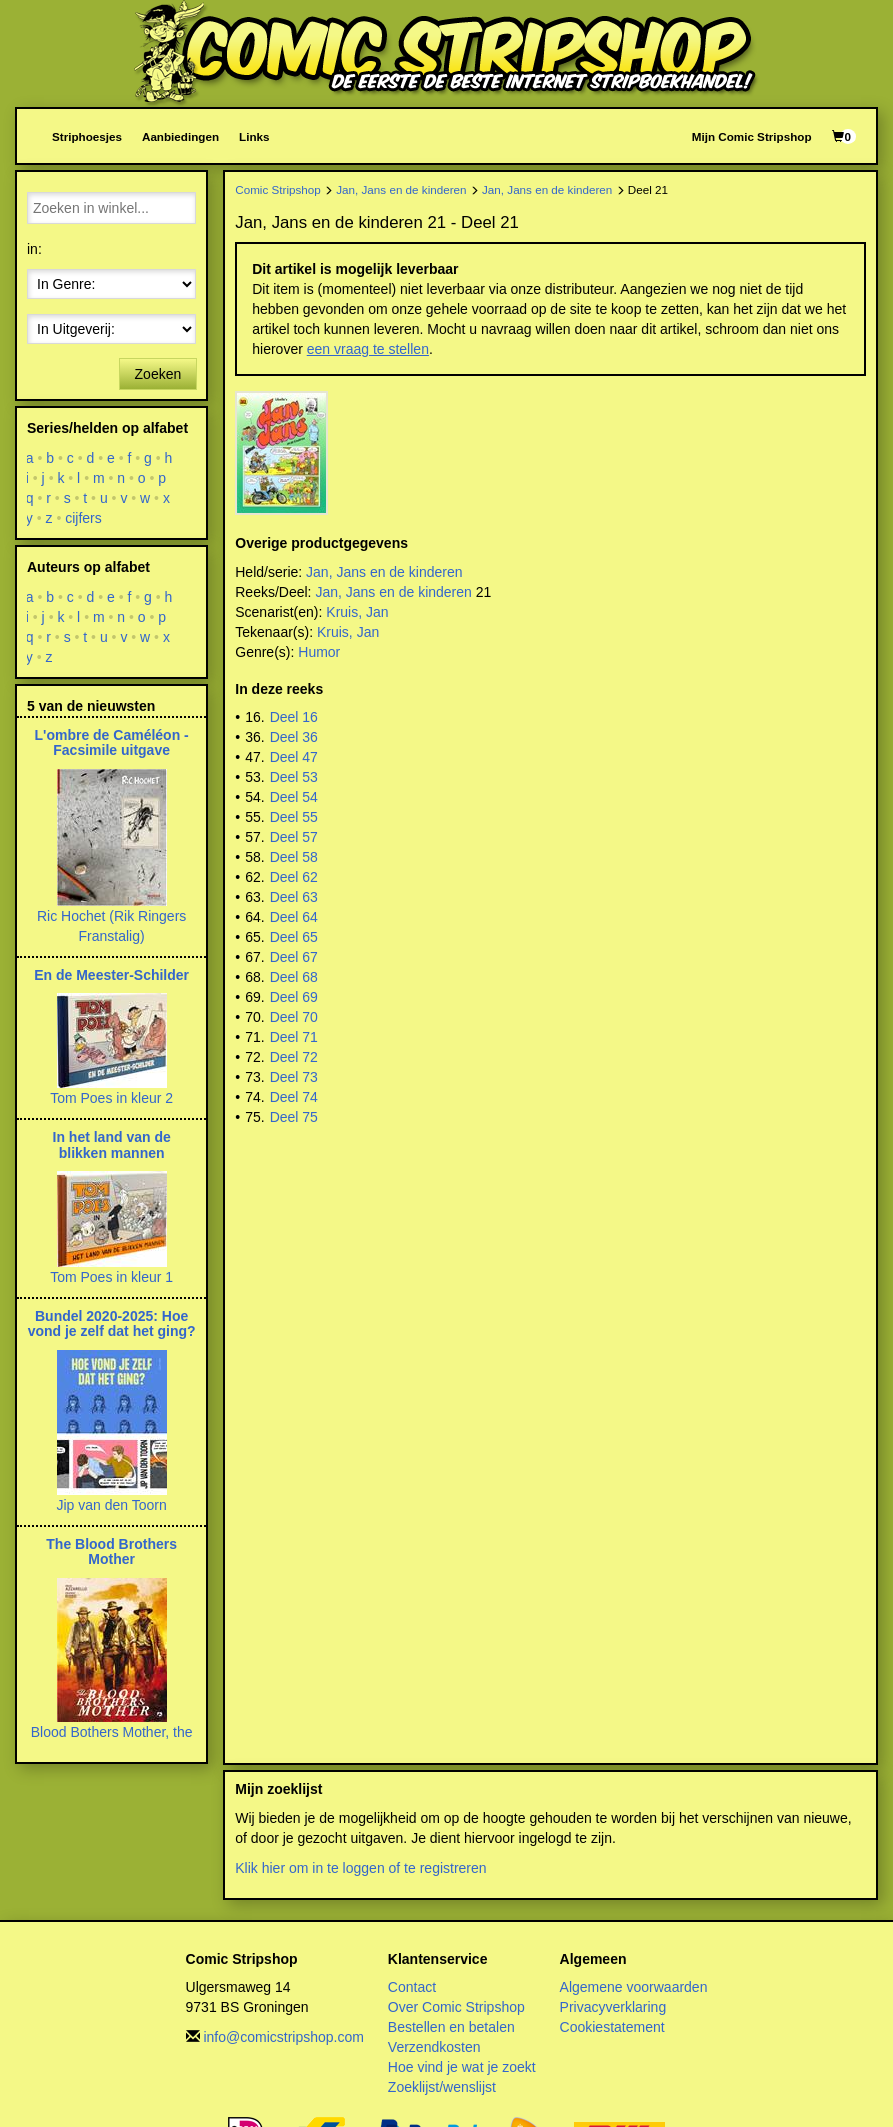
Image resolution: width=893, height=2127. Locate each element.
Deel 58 (294, 857)
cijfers (83, 518)
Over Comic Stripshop (456, 2007)
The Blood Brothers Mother (111, 1551)
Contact (412, 1987)
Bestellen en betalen (451, 2027)
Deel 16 (294, 717)
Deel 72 (294, 1057)
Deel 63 (294, 897)
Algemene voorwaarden (634, 1987)
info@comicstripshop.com (283, 2037)
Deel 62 (294, 877)
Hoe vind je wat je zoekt (462, 2067)
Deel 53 (294, 777)
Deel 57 (294, 837)
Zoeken (158, 374)
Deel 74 (294, 1097)
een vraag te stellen (368, 349)
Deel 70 (294, 1017)
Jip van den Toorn (111, 1505)
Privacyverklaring (613, 2007)
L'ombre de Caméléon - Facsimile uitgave (112, 742)
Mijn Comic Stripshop (752, 136)
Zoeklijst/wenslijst (442, 2087)
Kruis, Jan (357, 612)
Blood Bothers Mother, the (112, 1732)
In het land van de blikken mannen (112, 1144)
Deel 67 (294, 957)
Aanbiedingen (180, 136)
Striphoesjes (87, 136)
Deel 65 (294, 937)
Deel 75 (294, 1117)
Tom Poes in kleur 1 (111, 1277)
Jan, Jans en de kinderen (401, 189)
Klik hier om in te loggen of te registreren (360, 1868)
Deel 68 (294, 977)
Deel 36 (294, 737)
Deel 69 (294, 997)
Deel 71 (294, 1037)
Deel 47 (294, 757)
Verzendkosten (434, 2047)
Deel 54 (294, 797)
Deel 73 (294, 1077)
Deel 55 (294, 817)
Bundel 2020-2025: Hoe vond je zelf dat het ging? (112, 1323)
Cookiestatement (612, 2027)
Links (254, 136)
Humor (319, 652)
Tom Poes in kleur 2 (111, 1098)
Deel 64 (294, 917)
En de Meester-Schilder (111, 975)
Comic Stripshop (278, 189)
